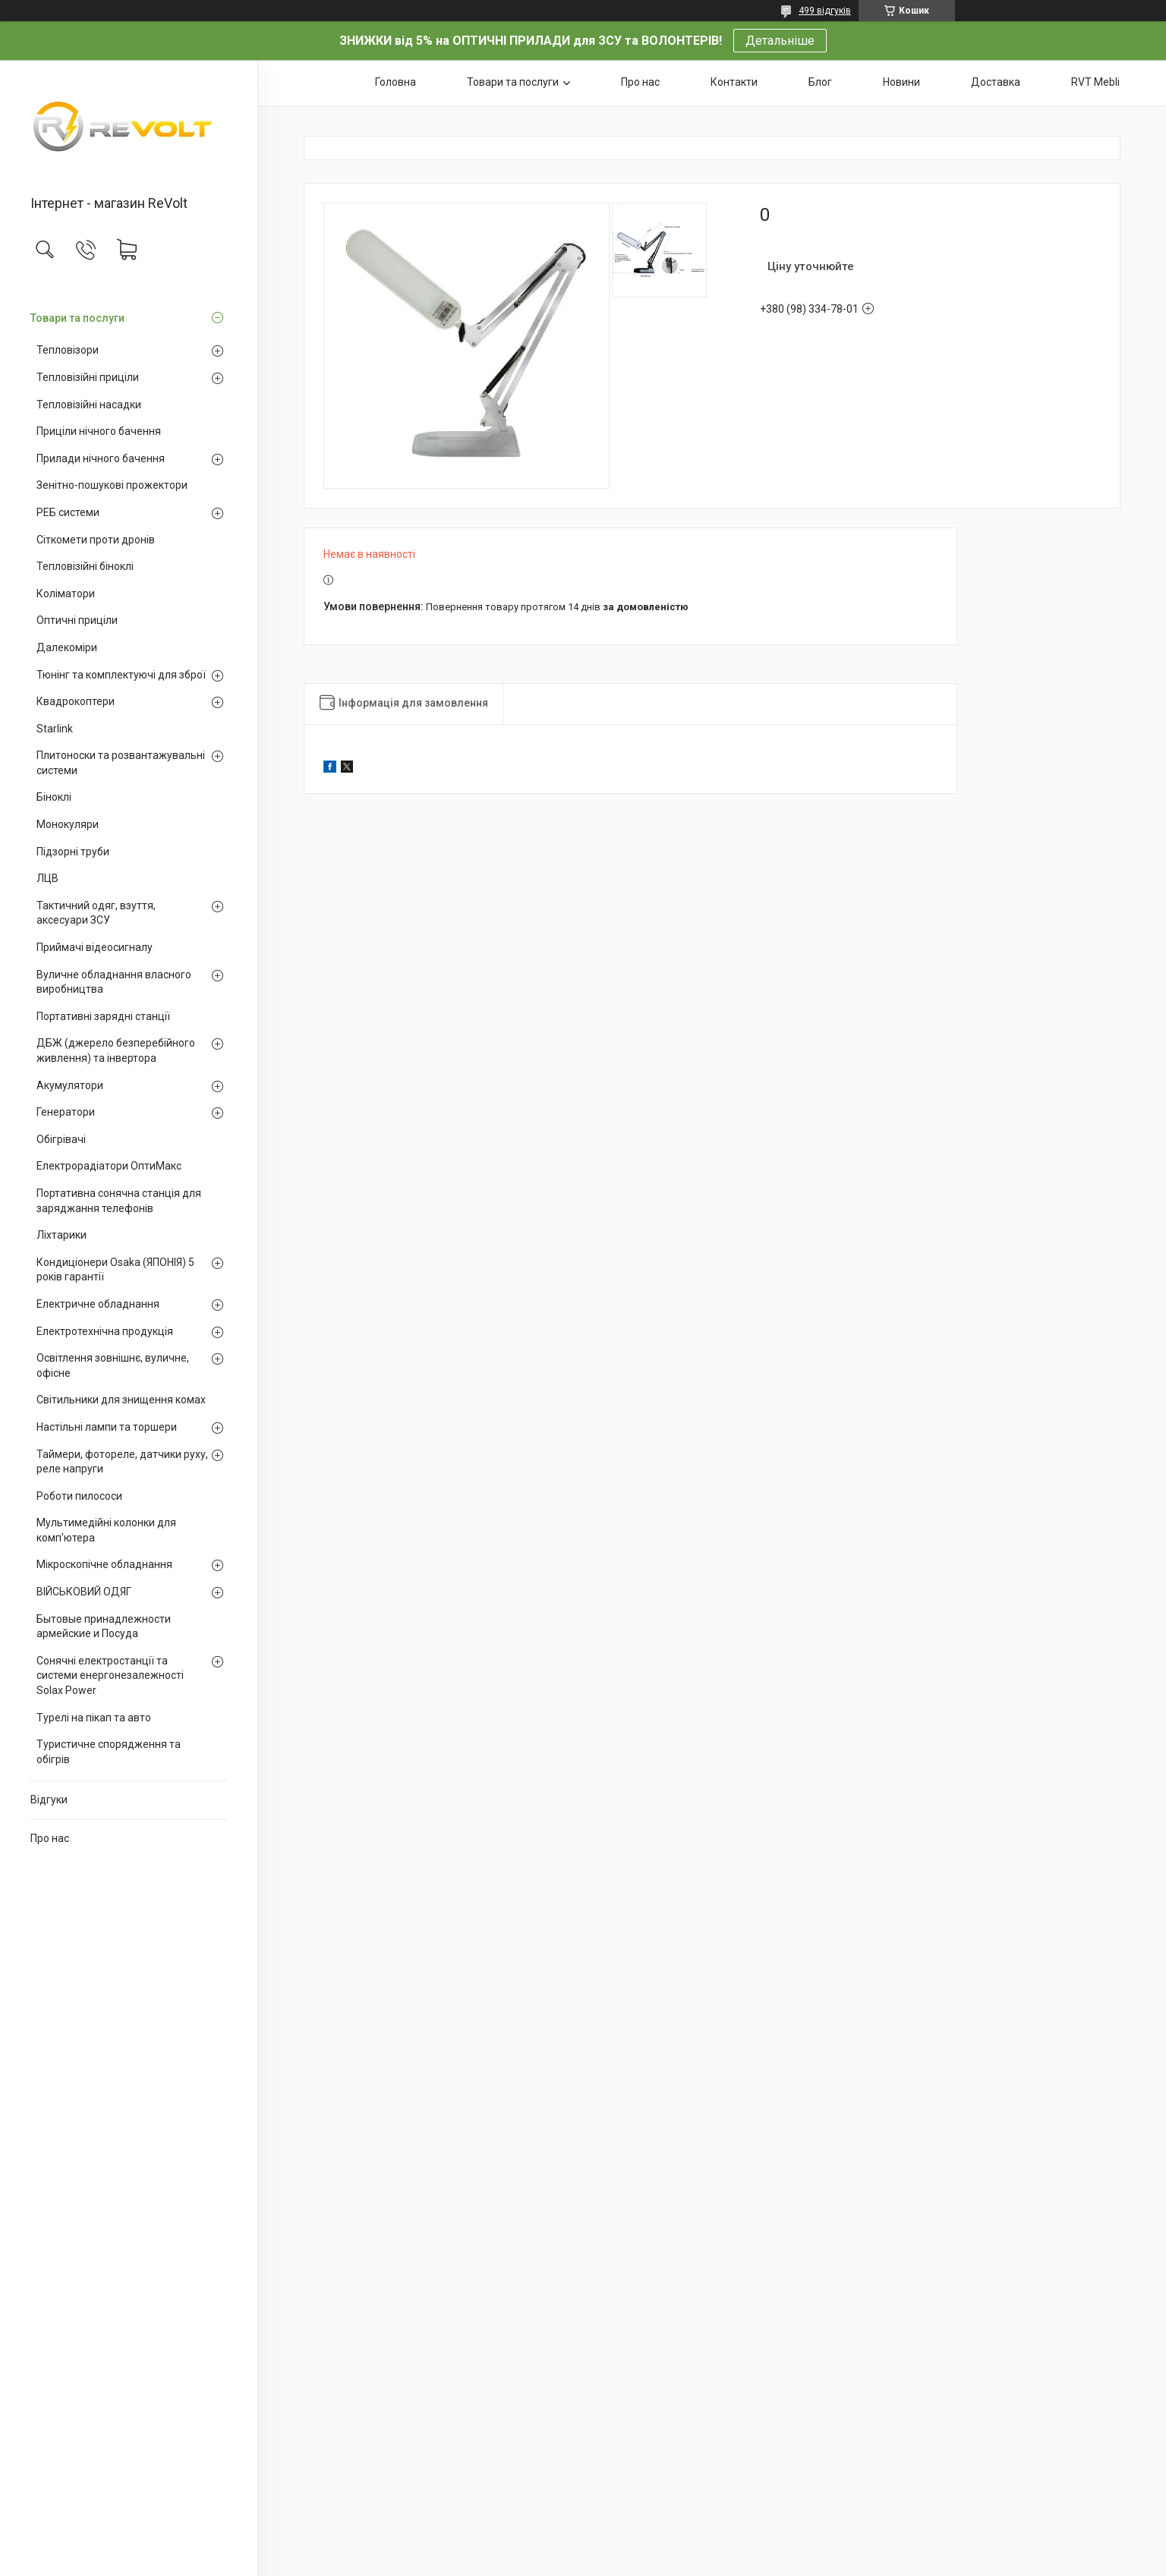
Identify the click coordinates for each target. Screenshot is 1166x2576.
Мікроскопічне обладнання (104, 1564)
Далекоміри (66, 647)
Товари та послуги (77, 318)
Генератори (65, 1112)
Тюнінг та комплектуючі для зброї (121, 675)
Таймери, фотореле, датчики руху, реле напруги (122, 1461)
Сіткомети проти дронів (95, 540)
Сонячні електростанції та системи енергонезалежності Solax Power (110, 1675)
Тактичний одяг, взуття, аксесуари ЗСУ (96, 913)
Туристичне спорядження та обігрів (108, 1751)
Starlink (54, 729)
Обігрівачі (61, 1139)
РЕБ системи (67, 512)
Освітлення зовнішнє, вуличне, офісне (112, 1365)
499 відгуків (825, 10)
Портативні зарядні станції (103, 1016)
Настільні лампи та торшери (106, 1427)
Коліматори (65, 593)
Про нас (49, 1838)
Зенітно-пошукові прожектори (112, 485)
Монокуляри (67, 824)
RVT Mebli (1095, 82)
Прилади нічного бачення (100, 458)
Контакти (734, 82)
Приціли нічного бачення (98, 431)
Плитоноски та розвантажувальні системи (120, 762)
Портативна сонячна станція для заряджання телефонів (118, 1200)
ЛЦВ (47, 878)
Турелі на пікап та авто (93, 1718)
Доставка (995, 82)
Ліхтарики (61, 1235)
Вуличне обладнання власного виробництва (113, 982)
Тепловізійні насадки (88, 404)
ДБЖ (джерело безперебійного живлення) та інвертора (115, 1050)
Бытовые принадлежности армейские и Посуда (103, 1626)
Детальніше (780, 40)
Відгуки (49, 1799)
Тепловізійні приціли (87, 377)
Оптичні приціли (77, 620)
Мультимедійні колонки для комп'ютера (106, 1530)
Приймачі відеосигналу (94, 947)
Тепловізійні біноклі (85, 566)
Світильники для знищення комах (121, 1399)
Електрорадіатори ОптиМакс (108, 1166)
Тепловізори (67, 350)
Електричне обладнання (97, 1304)
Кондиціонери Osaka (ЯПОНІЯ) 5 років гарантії (115, 1269)
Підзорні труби (72, 852)
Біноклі (53, 797)
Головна (395, 82)
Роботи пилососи (79, 1496)
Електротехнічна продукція (104, 1331)
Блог (820, 82)
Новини (901, 82)
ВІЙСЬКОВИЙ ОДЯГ (83, 1592)
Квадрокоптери (75, 701)
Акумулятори (69, 1085)
